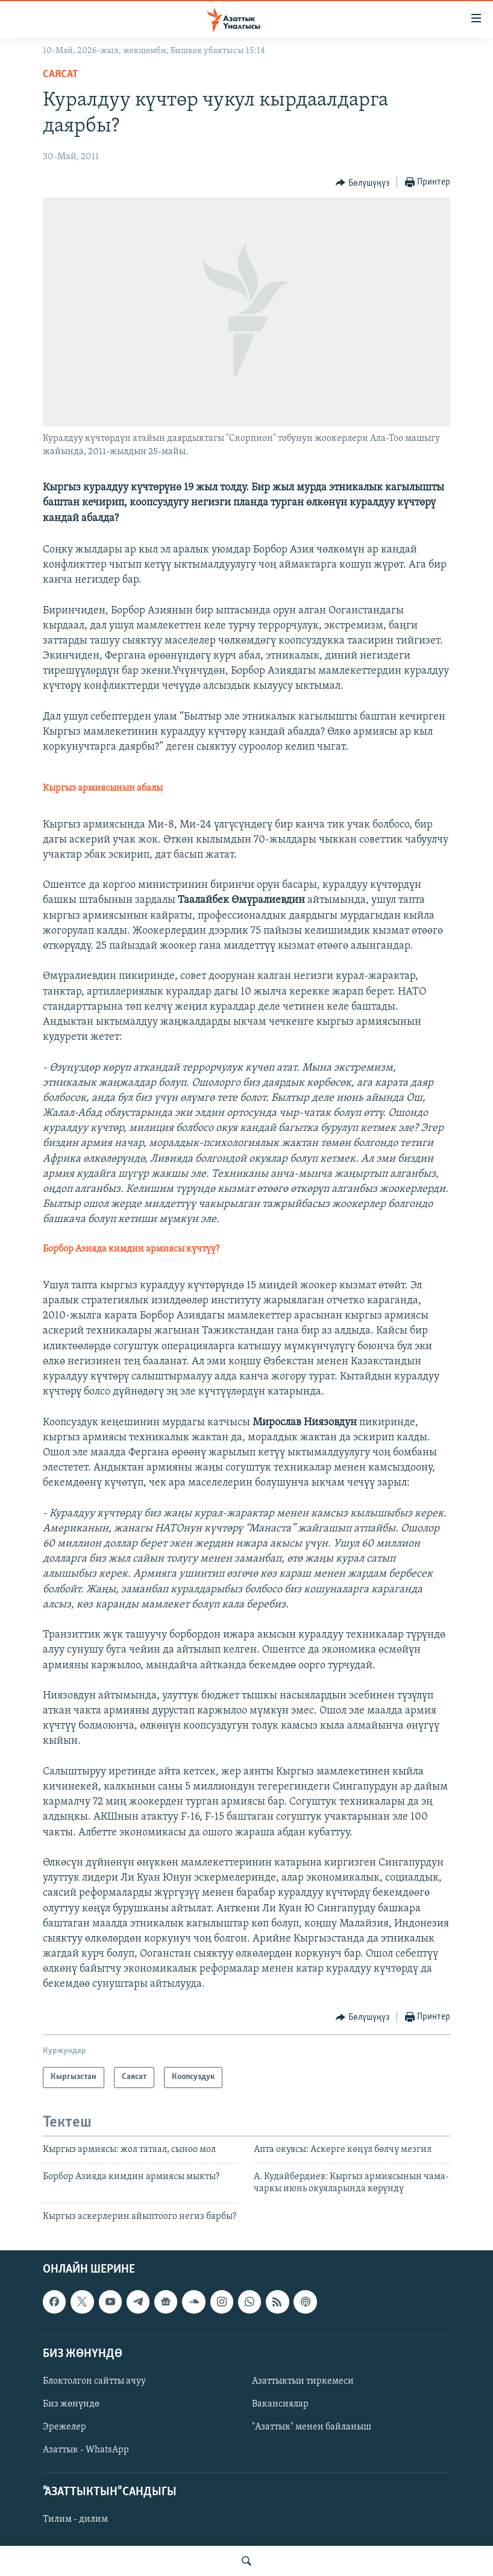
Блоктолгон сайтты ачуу (94, 2381)
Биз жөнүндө (71, 2404)
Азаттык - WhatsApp (86, 2450)
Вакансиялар (280, 2404)
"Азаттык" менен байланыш (311, 2427)
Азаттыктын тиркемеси (303, 2381)
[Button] (362, 182)
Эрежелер (64, 2427)
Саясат (60, 74)
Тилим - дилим (75, 2520)
